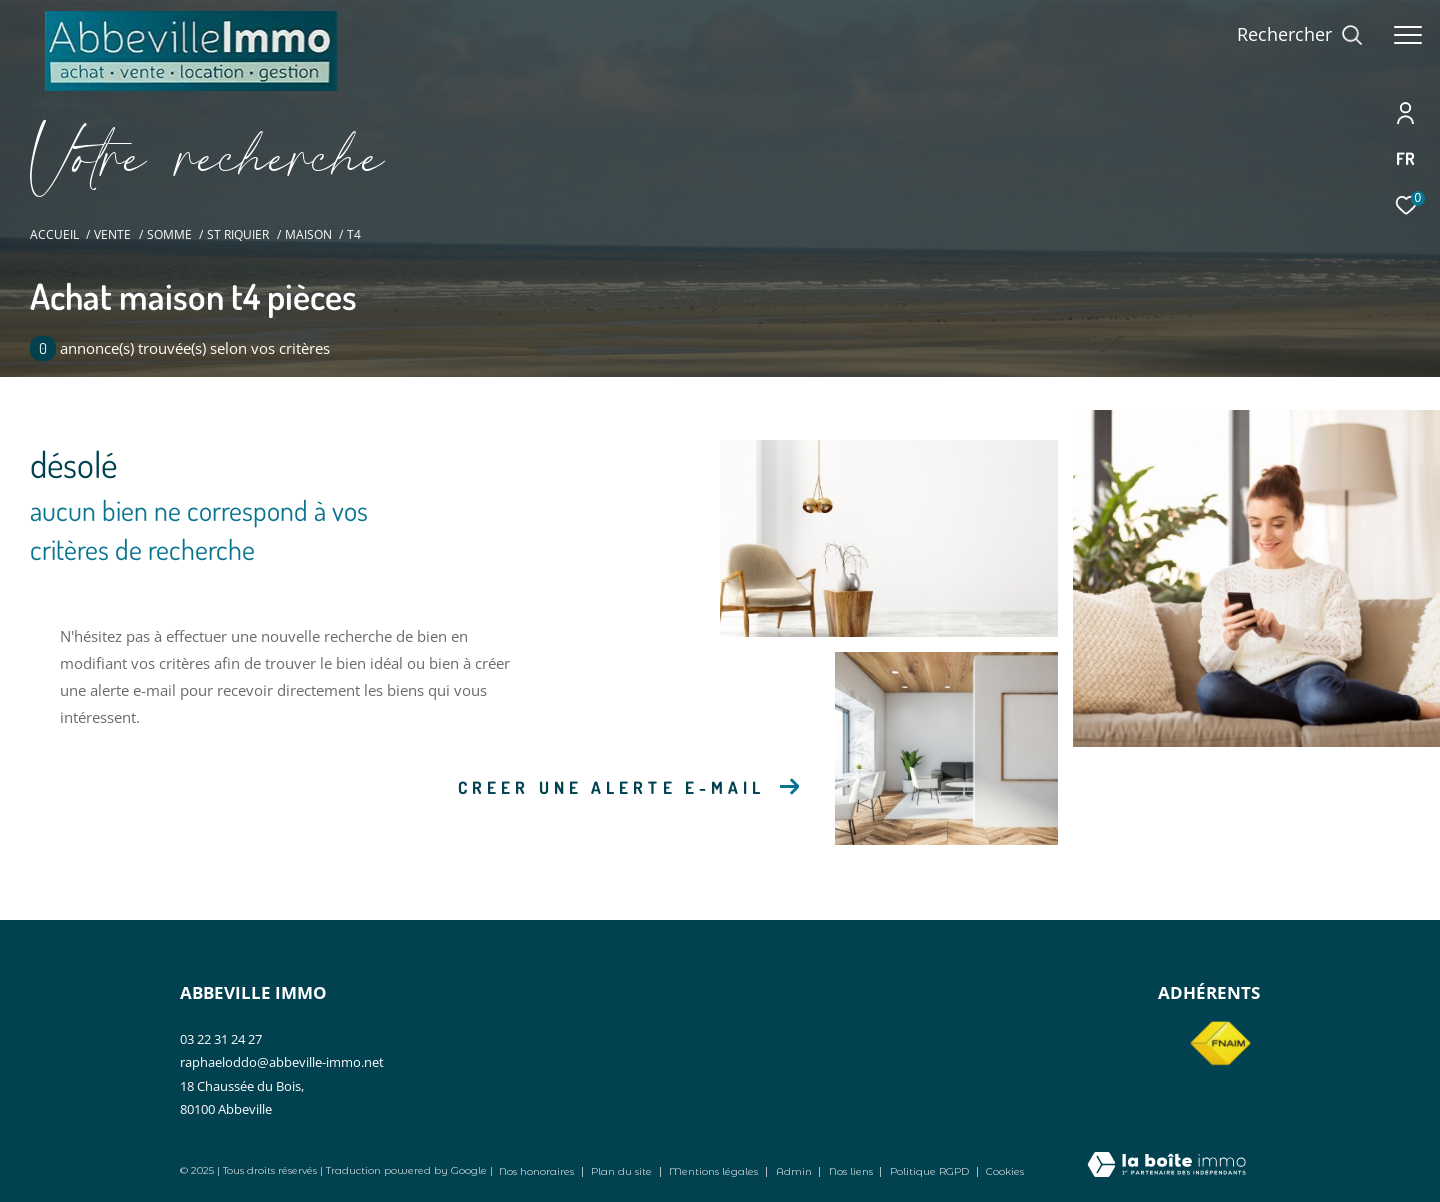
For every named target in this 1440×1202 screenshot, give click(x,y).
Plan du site (623, 1171)
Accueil (54, 234)
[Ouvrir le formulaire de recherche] (1300, 35)
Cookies (1005, 1172)
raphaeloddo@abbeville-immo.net (282, 1062)
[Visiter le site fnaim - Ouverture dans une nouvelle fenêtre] (1220, 1044)
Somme (169, 234)
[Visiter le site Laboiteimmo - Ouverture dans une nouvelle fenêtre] (1166, 1166)
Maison (308, 234)
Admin (795, 1171)
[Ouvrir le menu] (1408, 35)
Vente (112, 234)
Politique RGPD (929, 1171)
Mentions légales (715, 1171)
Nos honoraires (536, 1171)
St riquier (238, 234)
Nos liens (852, 1171)
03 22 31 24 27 (221, 1039)
